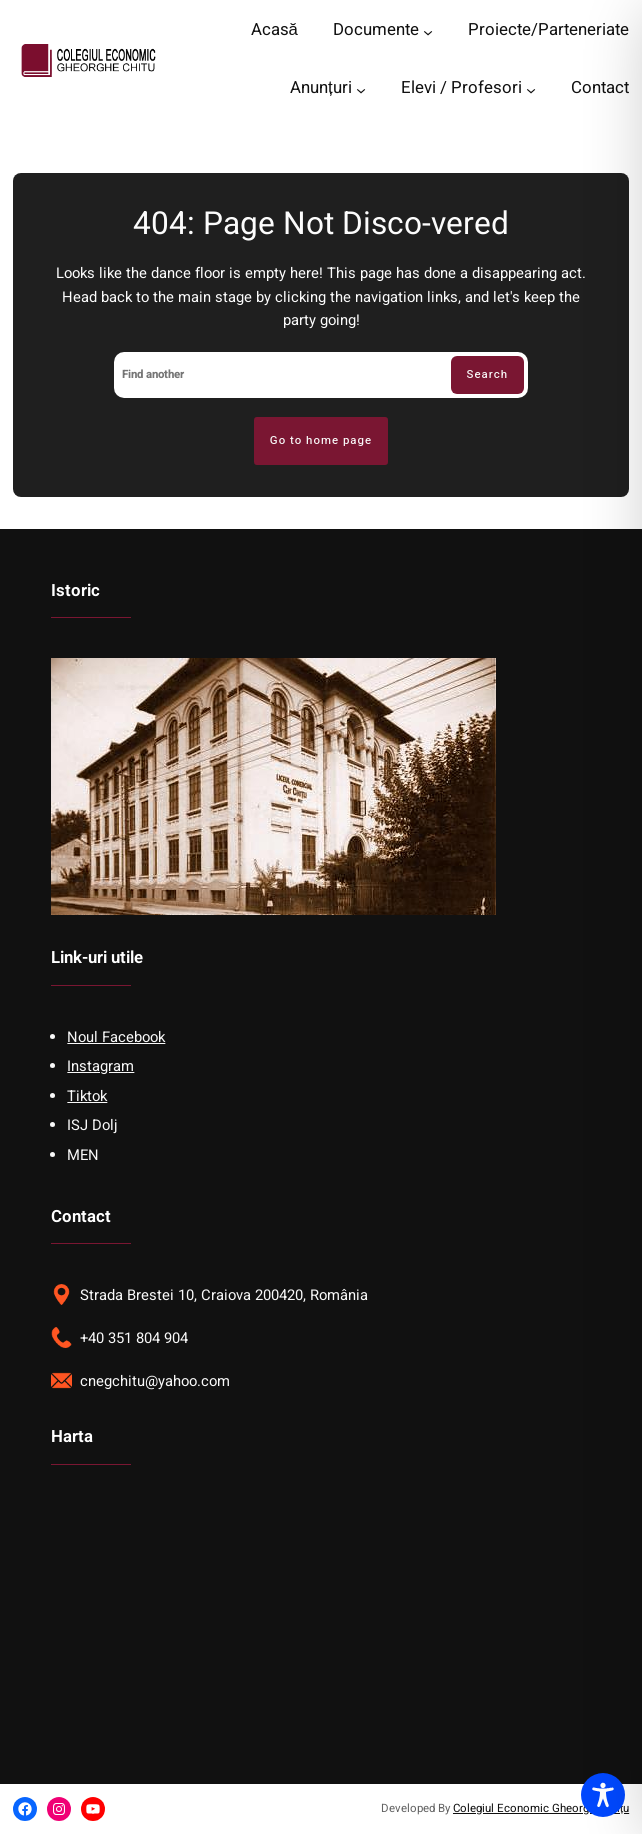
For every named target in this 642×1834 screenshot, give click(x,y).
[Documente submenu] (428, 32)
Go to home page (321, 440)
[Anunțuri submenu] (361, 90)
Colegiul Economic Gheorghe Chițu (541, 1808)
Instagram (100, 1066)
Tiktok (87, 1096)
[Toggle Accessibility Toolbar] (603, 1795)
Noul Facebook (116, 1037)
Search (487, 374)
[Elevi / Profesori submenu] (531, 90)
